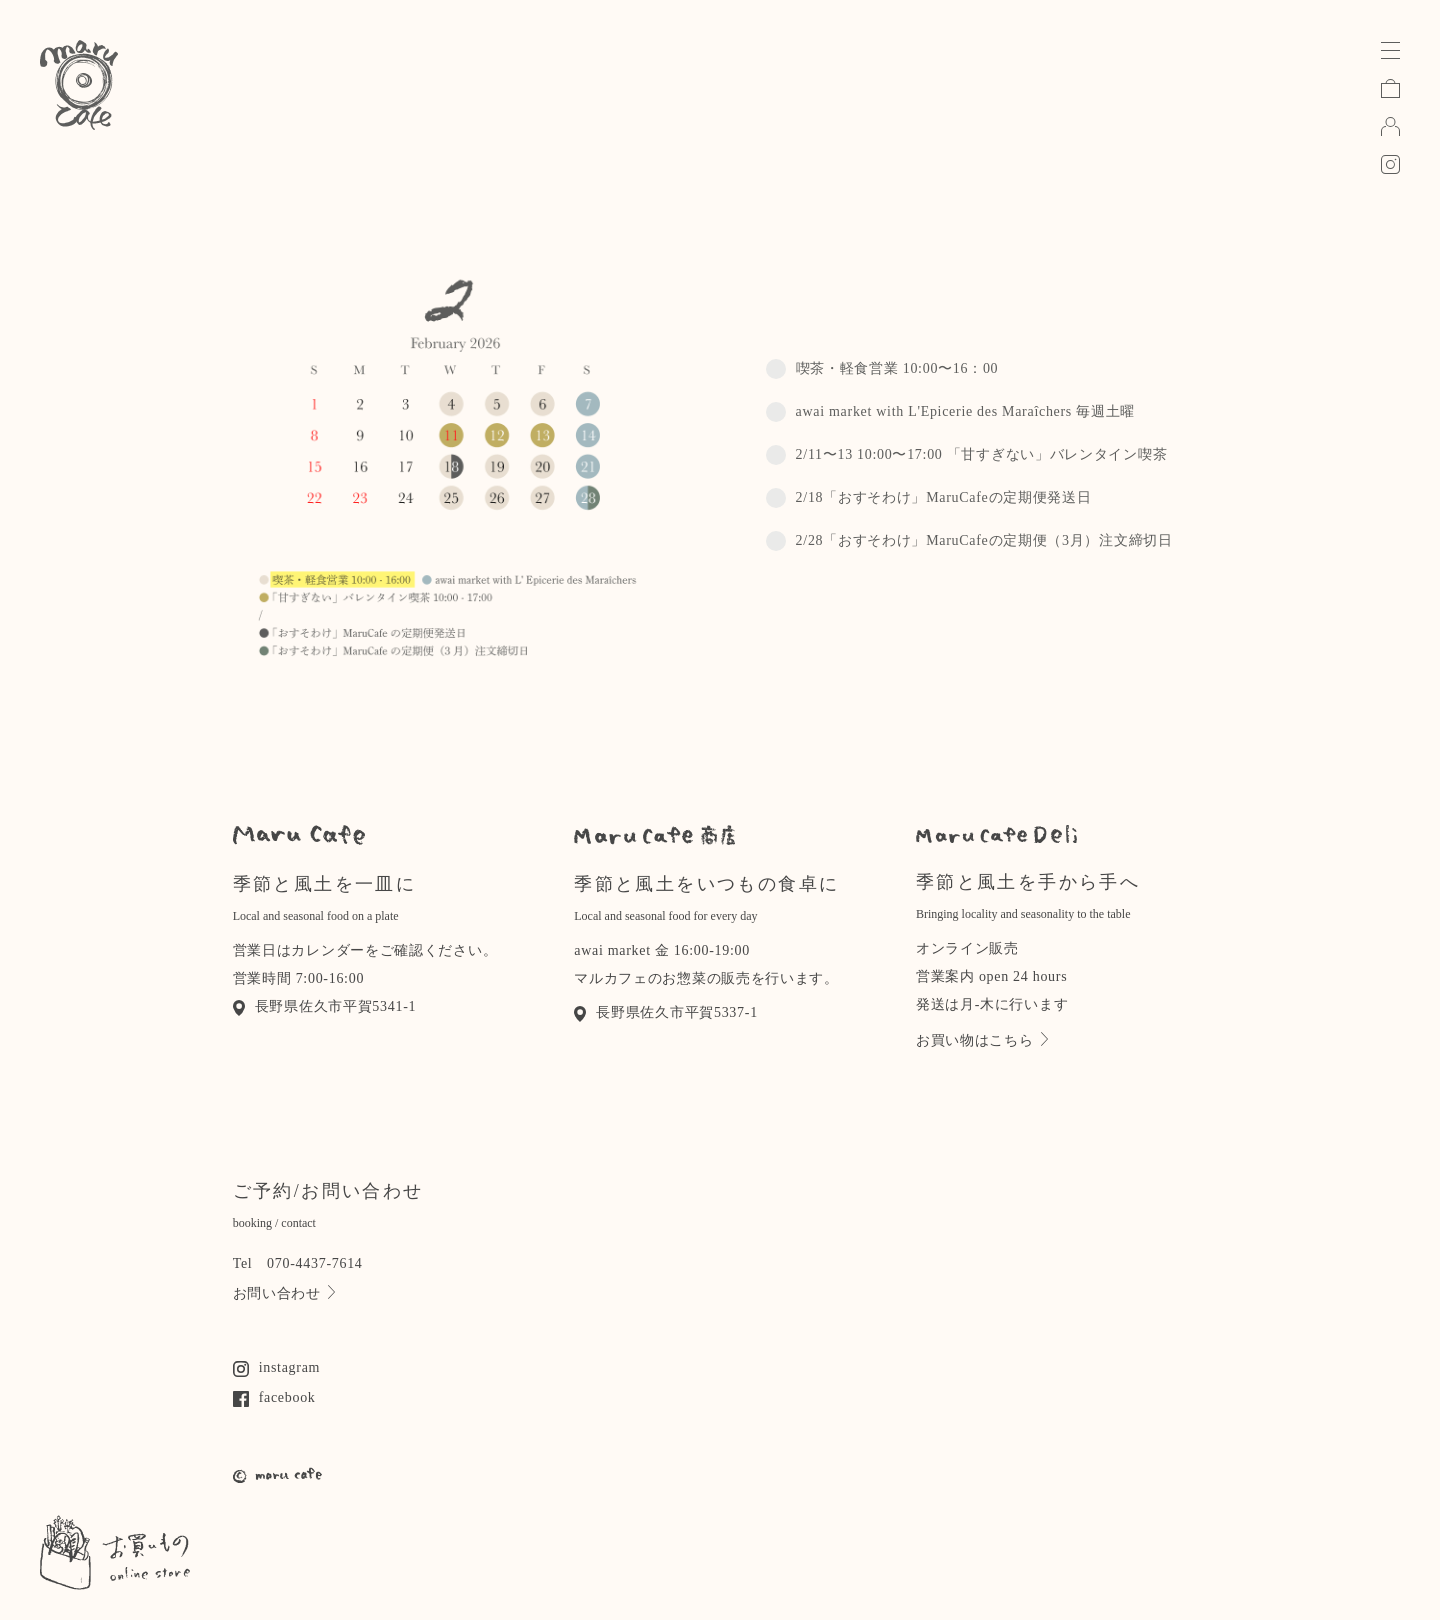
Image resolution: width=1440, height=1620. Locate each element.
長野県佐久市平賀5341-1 (325, 1006)
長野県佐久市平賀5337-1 (666, 1012)
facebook (274, 1397)
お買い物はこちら (982, 1040)
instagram (277, 1367)
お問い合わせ (284, 1293)
